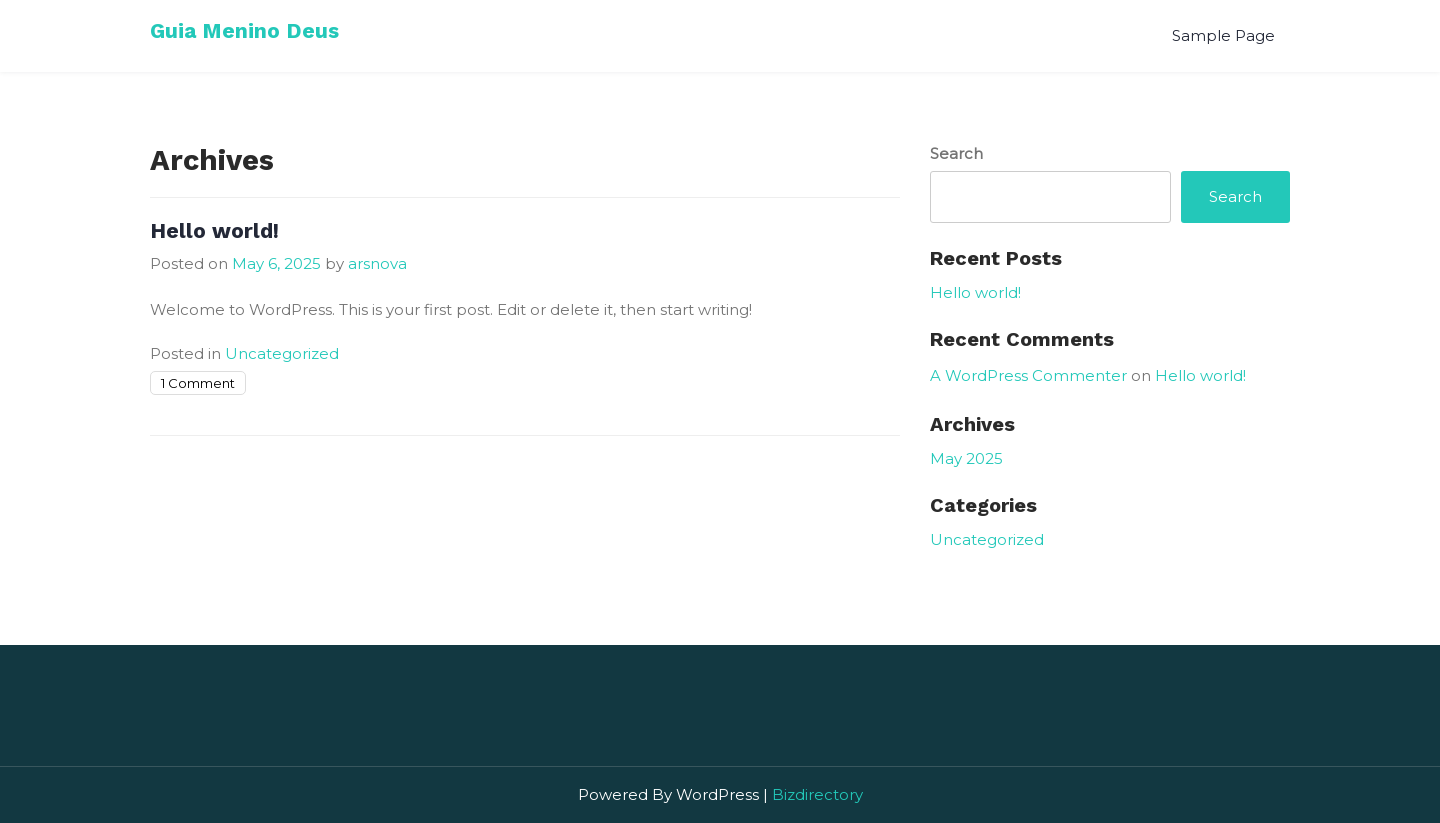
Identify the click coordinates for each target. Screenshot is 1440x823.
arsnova (377, 263)
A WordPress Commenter (1028, 375)
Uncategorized (282, 353)
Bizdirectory (817, 794)
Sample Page (1223, 35)
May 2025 (966, 458)
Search (956, 153)
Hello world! (214, 230)
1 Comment (198, 383)
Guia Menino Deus (244, 30)
